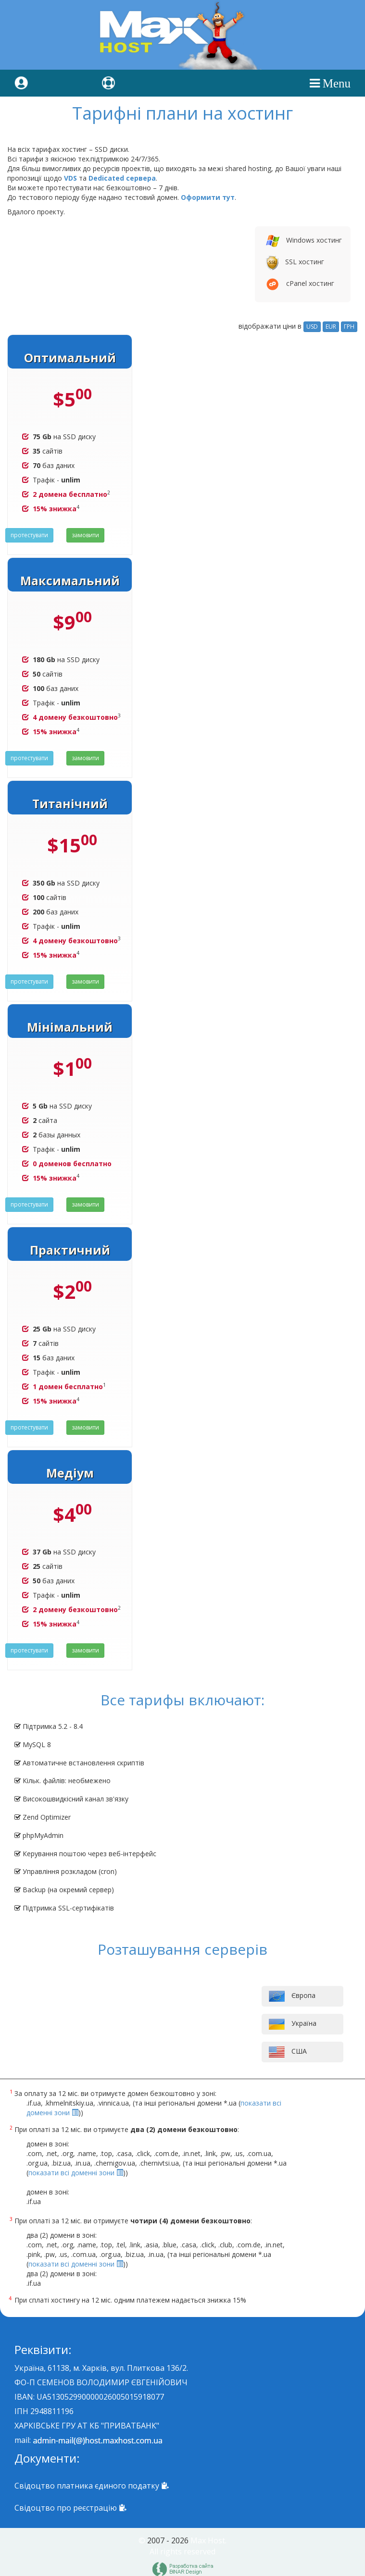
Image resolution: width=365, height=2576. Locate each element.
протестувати (29, 535)
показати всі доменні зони (75, 2172)
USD (312, 326)
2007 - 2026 (168, 2540)
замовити (85, 535)
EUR (331, 326)
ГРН (349, 326)
